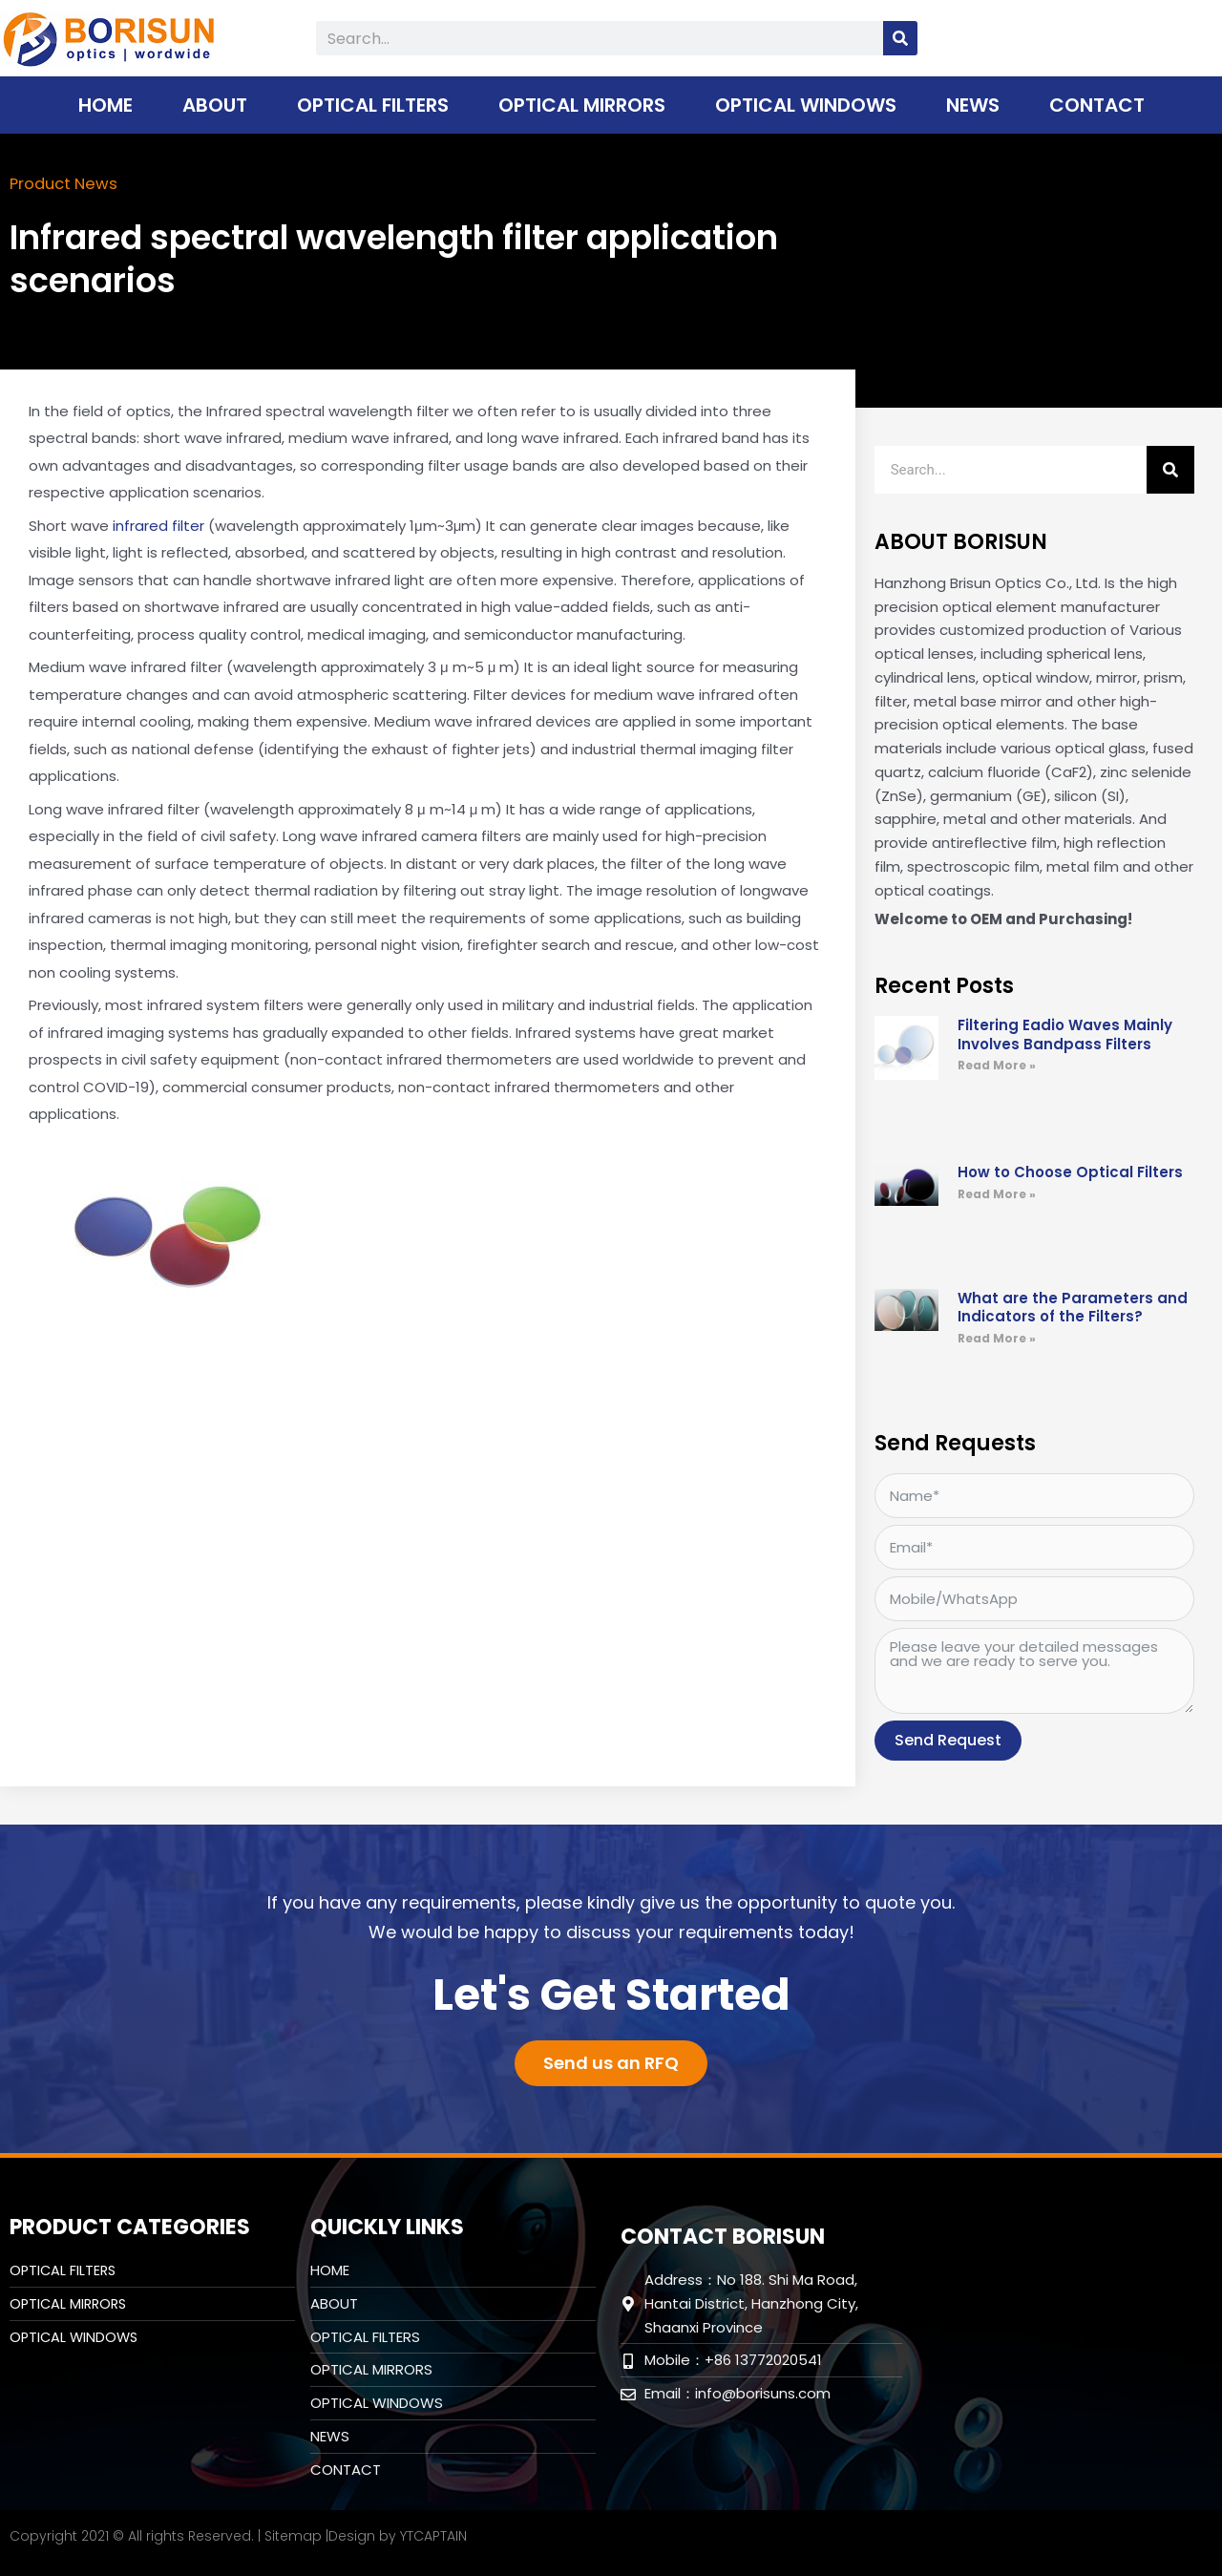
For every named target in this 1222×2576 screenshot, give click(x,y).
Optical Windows (805, 105)
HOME (105, 105)
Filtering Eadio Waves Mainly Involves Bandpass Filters (1065, 1033)
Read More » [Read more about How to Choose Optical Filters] (997, 1193)
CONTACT (1097, 105)
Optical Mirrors (581, 105)
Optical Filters (373, 105)
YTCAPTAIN (433, 2534)
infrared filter (158, 525)
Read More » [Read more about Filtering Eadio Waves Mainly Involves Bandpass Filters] (997, 1064)
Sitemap (293, 2534)
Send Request (948, 1739)
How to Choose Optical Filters (1070, 1171)
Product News (68, 183)
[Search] (900, 38)
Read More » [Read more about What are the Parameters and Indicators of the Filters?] (997, 1337)
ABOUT (214, 105)
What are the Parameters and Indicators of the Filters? (1073, 1306)
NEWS (973, 105)
